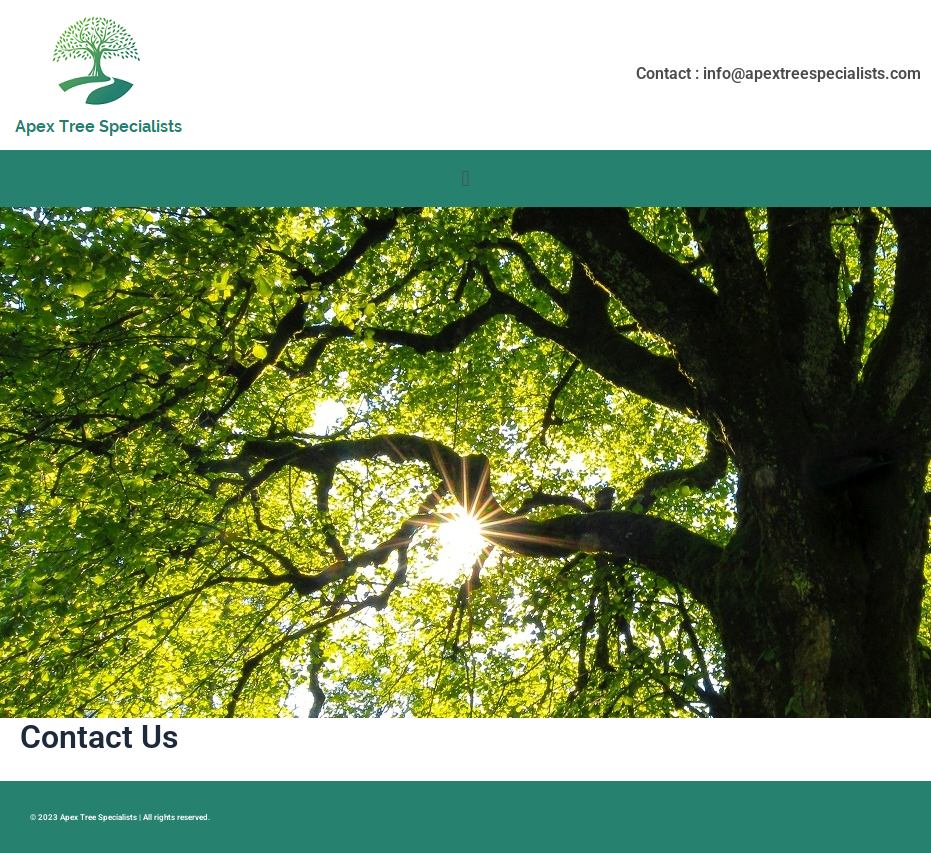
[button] (465, 178)
